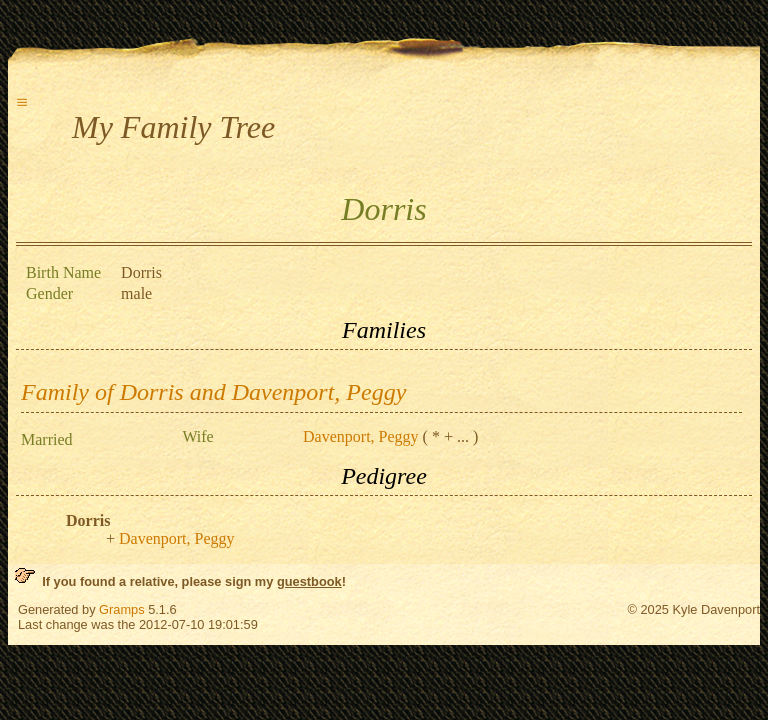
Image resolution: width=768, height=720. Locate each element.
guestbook (309, 581)
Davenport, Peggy (361, 436)
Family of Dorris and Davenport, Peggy (213, 392)
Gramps (122, 609)
